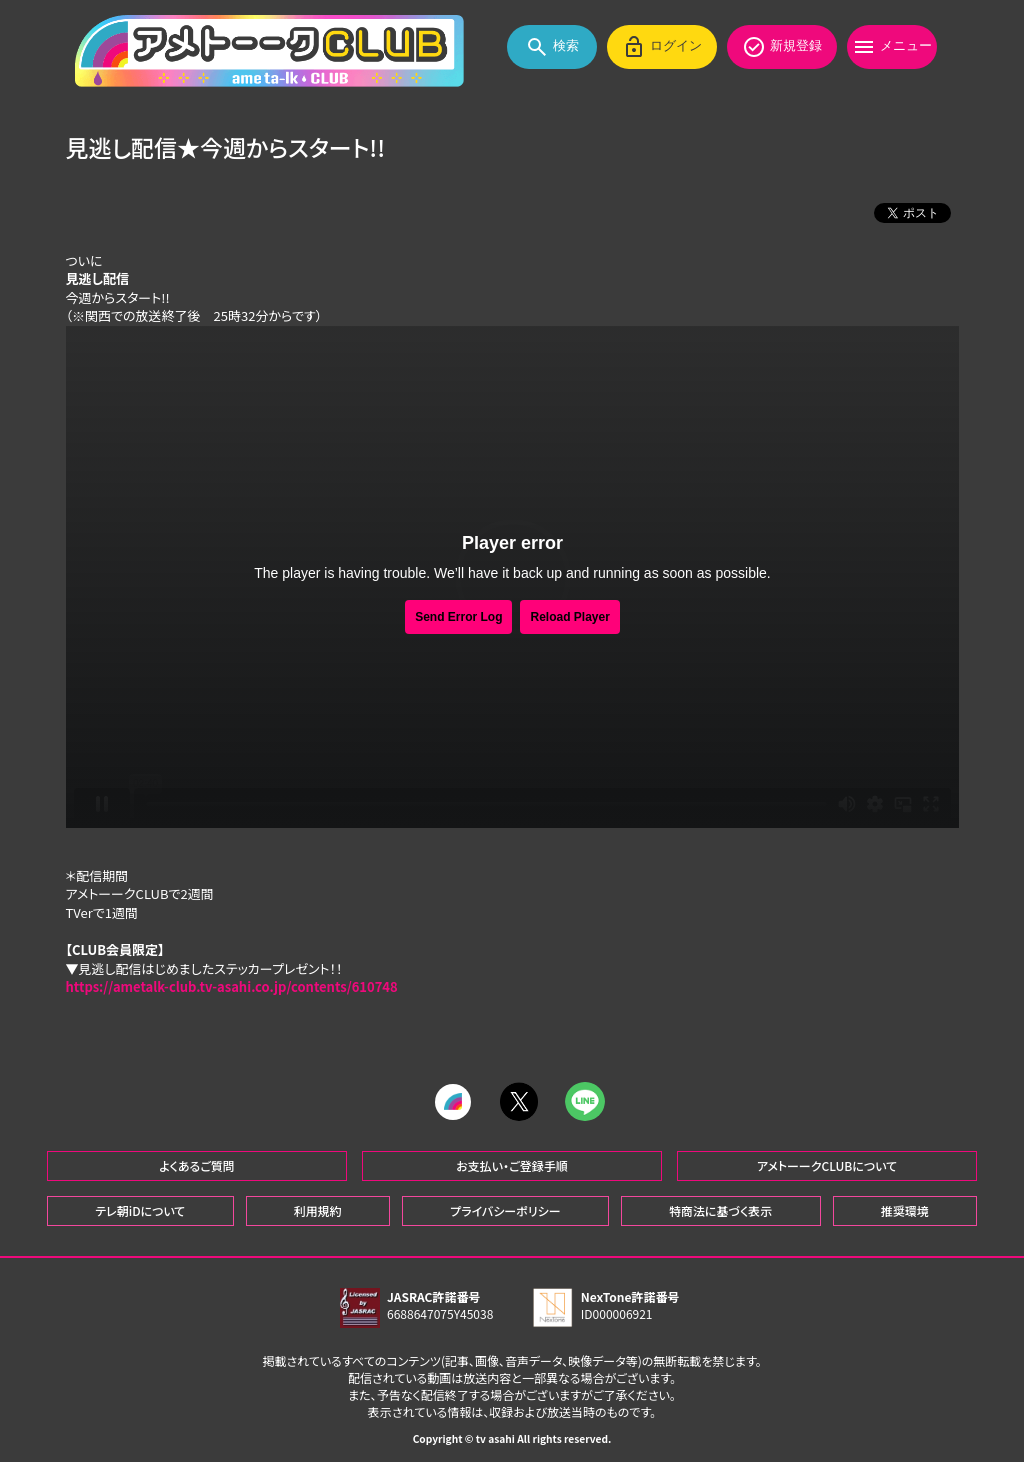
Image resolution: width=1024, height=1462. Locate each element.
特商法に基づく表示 (720, 1207)
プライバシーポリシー (505, 1207)
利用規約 (318, 1207)
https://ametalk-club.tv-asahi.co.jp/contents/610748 (232, 987)
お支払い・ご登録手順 (511, 1162)
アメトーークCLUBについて (827, 1162)
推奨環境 (905, 1207)
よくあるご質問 (197, 1162)
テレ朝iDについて (140, 1207)
